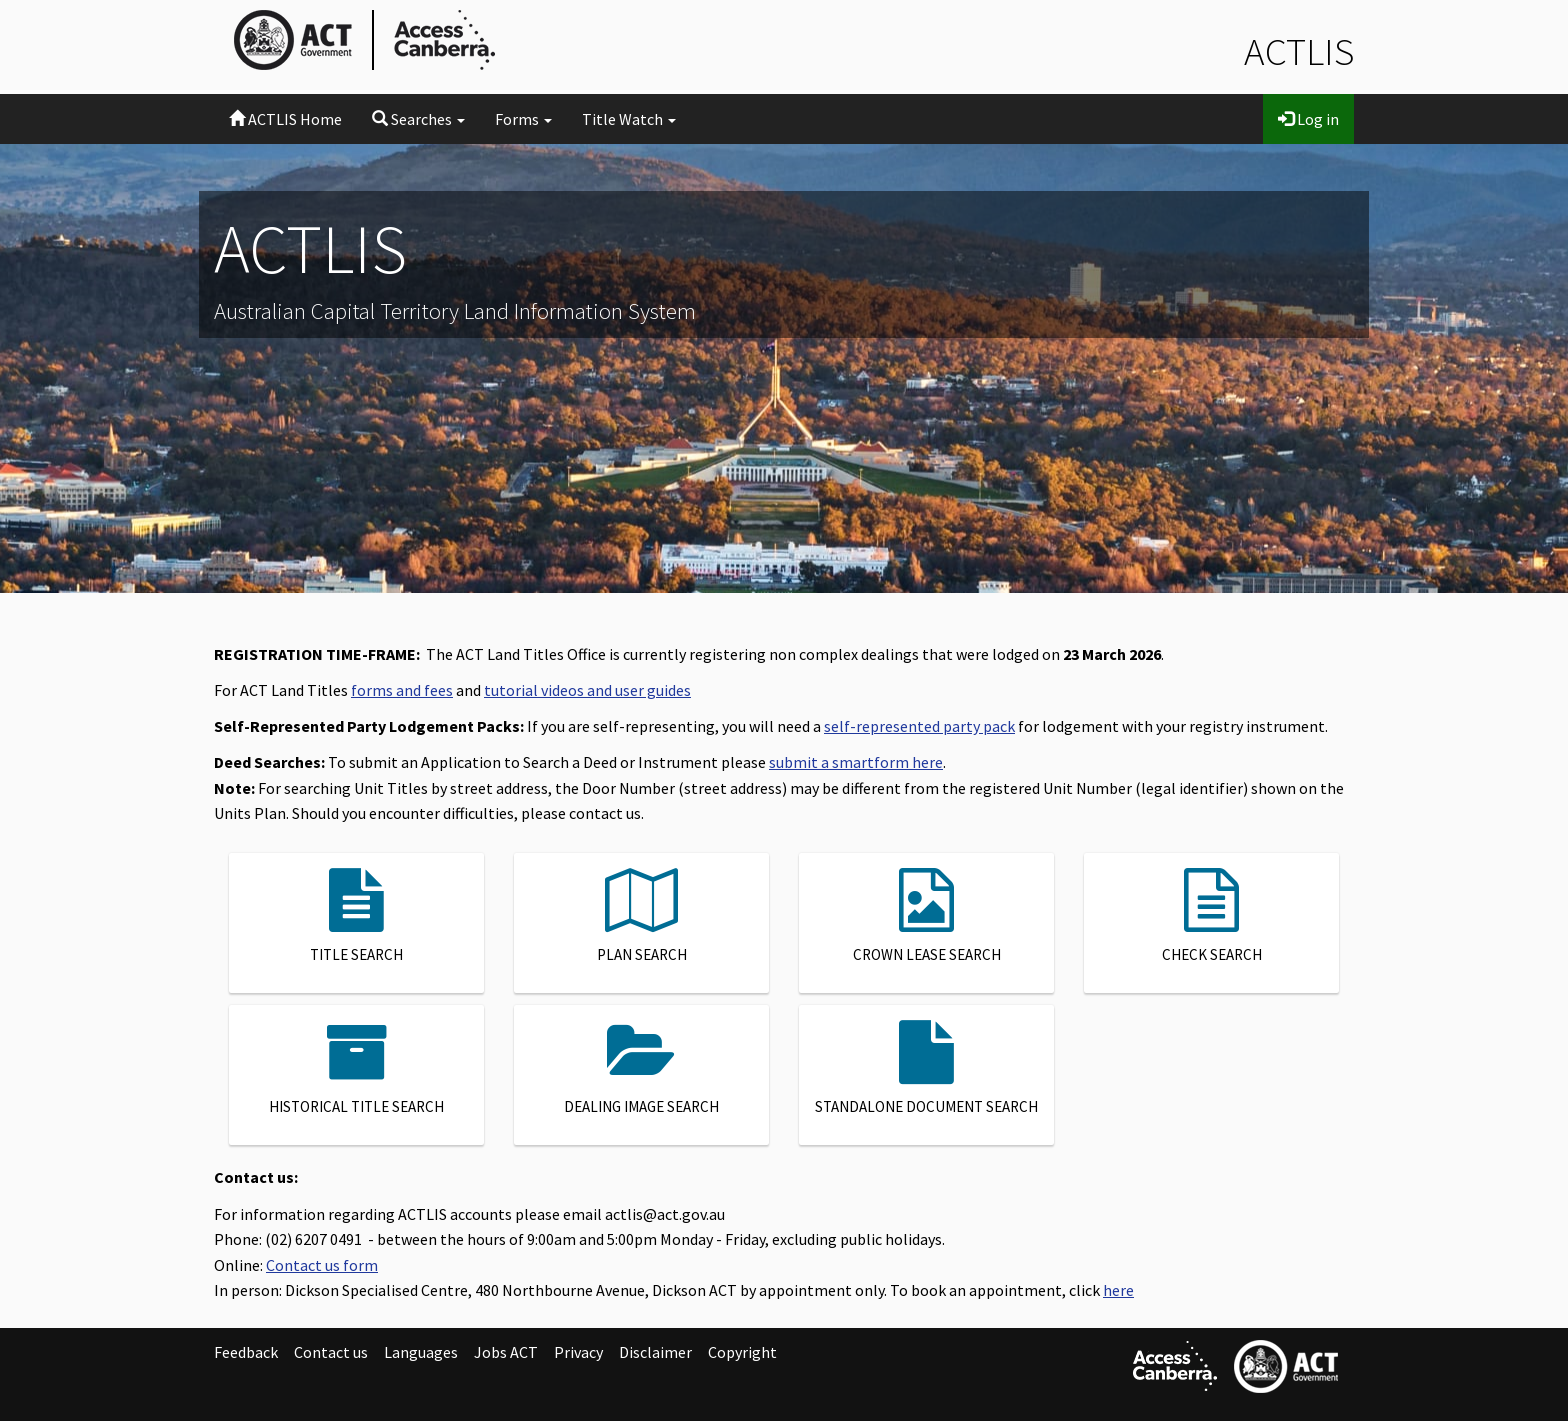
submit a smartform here (856, 762)
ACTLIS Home (285, 119)
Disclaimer (655, 1352)
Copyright (742, 1352)
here (1118, 1290)
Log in (1308, 119)
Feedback (246, 1352)
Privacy (578, 1352)
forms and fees (402, 690)
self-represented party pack (919, 726)
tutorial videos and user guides (587, 690)
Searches (418, 119)
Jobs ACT (506, 1352)
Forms (523, 119)
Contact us (331, 1352)
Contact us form (322, 1265)
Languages (421, 1352)
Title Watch (629, 119)
